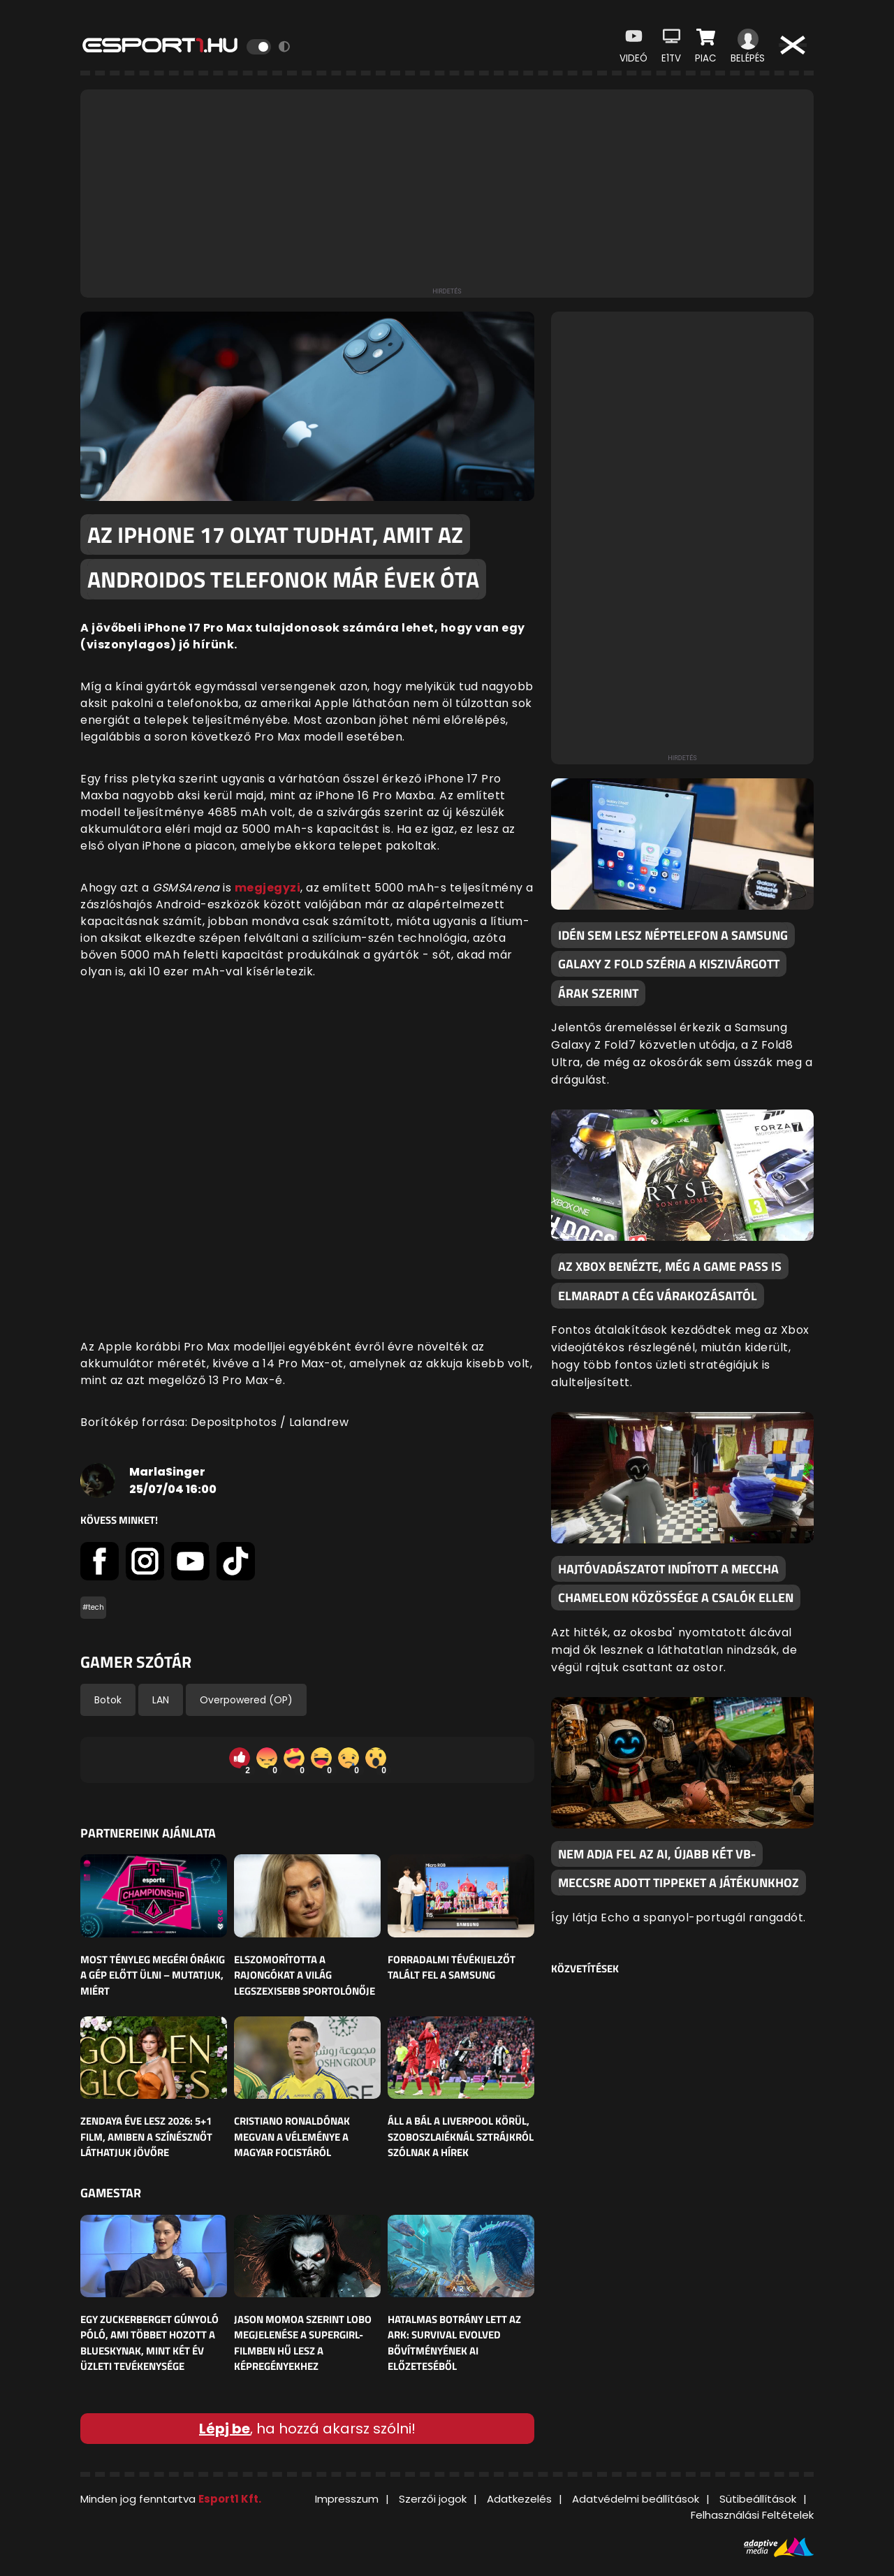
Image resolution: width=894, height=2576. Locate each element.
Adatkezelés (519, 2498)
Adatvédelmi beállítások (635, 2498)
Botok (108, 1700)
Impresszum (347, 2498)
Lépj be (224, 2428)
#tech (93, 1607)
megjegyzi (268, 888)
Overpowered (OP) (246, 1700)
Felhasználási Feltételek (752, 2515)
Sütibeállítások (757, 2498)
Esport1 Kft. (229, 2498)
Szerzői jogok (433, 2498)
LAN (160, 1700)
